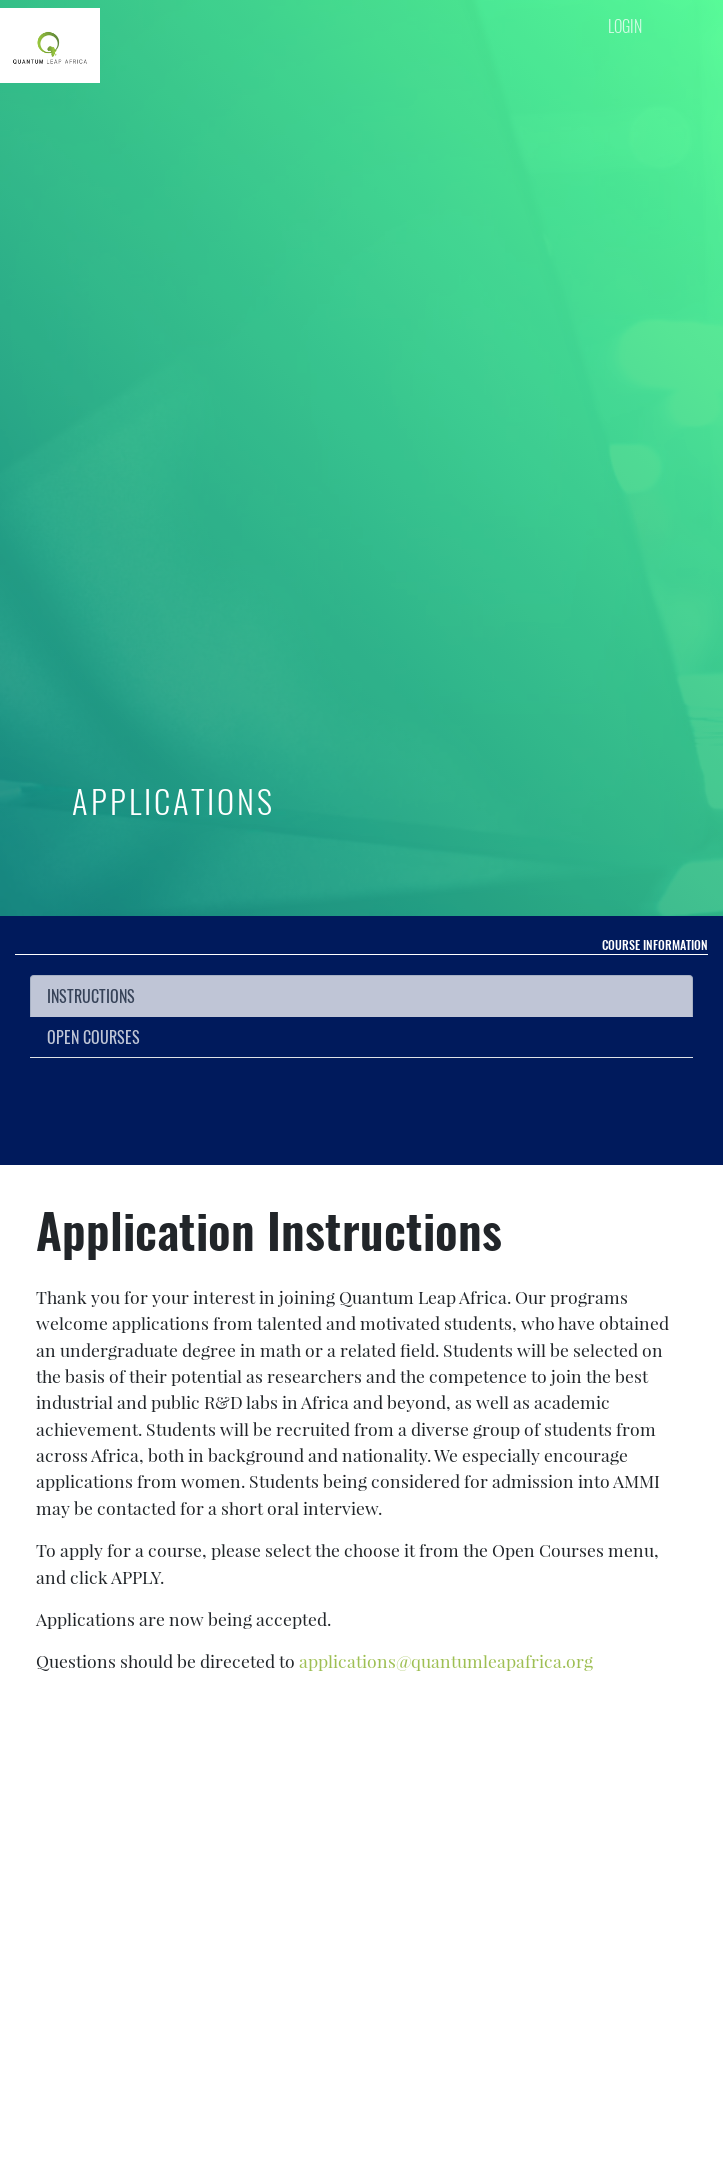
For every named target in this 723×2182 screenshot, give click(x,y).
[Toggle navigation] (666, 71)
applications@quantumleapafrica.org (446, 1660)
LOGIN (625, 26)
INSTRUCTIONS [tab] (91, 996)
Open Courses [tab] (93, 1037)
